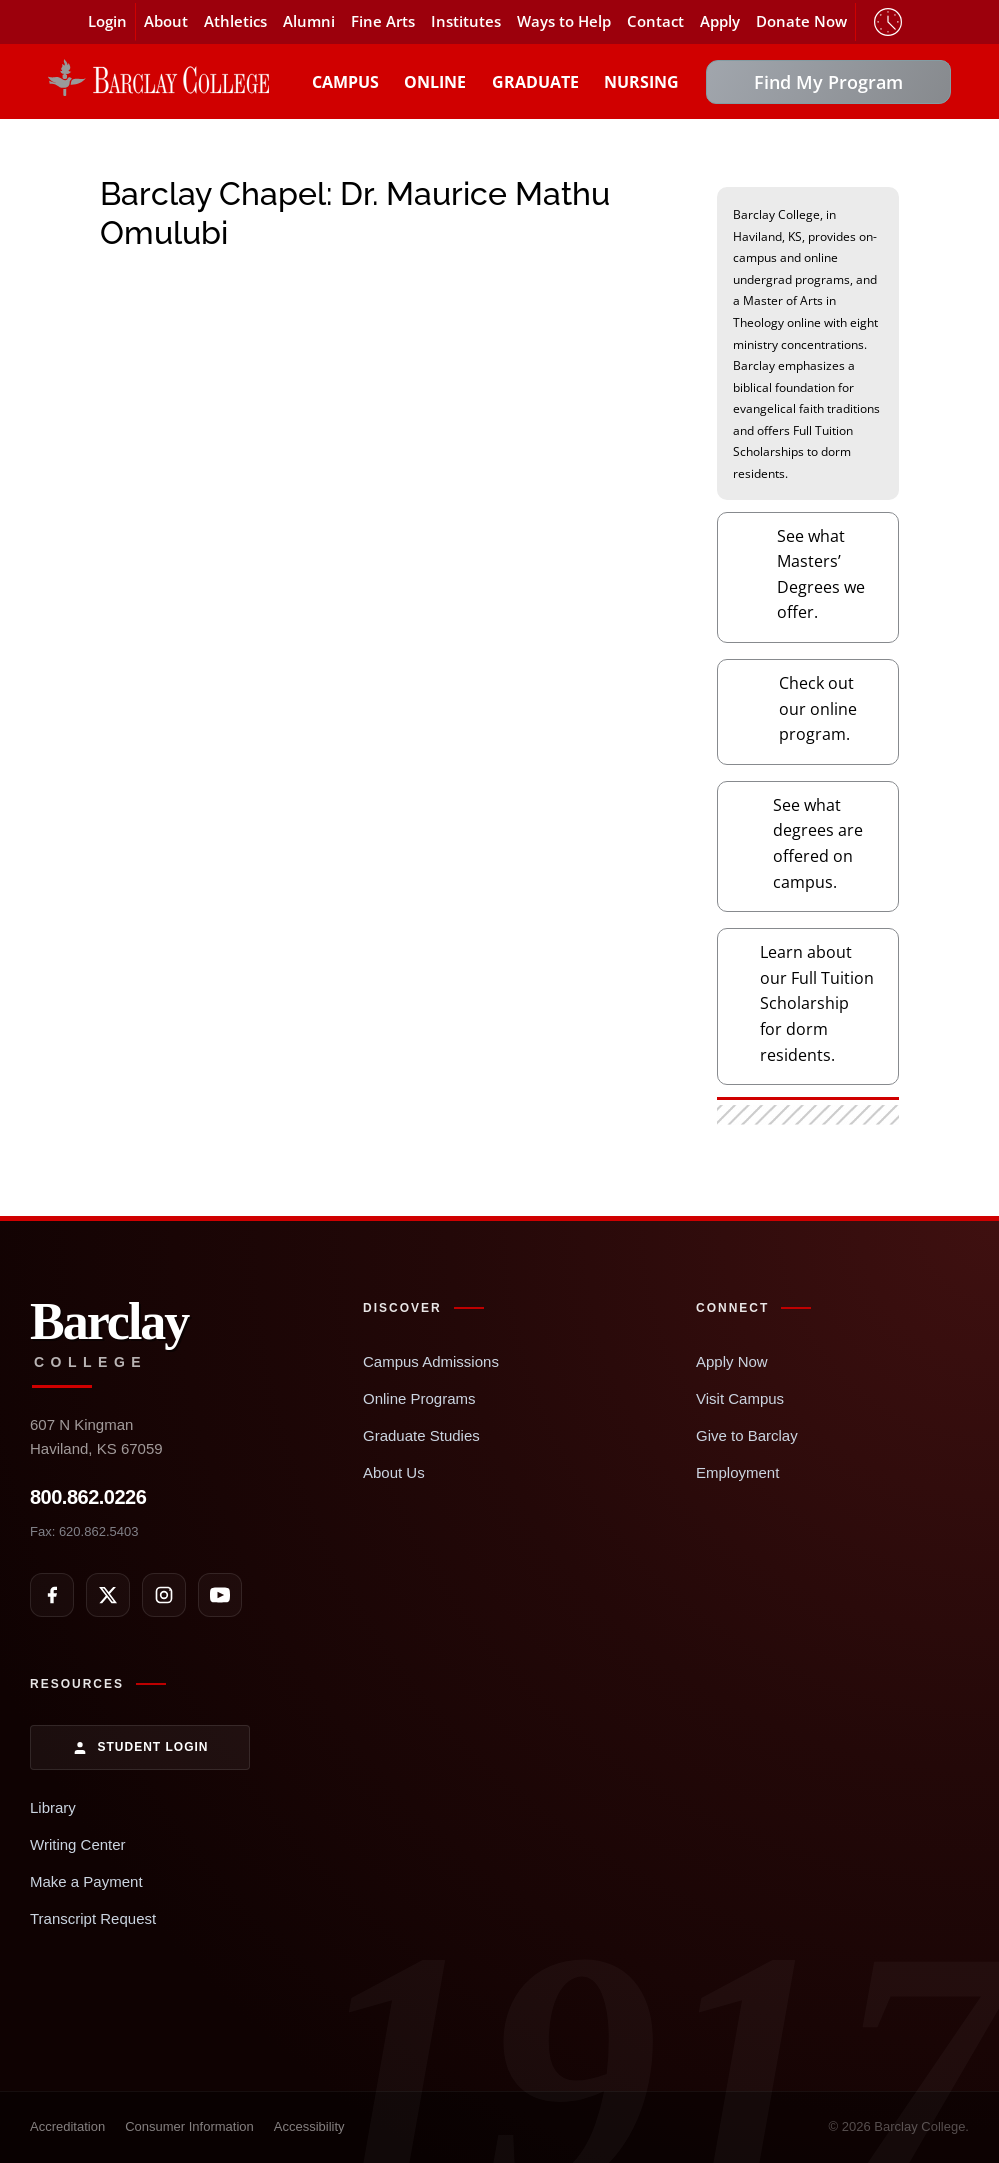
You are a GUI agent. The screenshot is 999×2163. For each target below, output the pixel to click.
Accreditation (67, 2126)
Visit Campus (740, 1398)
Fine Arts (383, 21)
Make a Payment (86, 1881)
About (166, 21)
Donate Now (801, 21)
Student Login (140, 1748)
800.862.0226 (88, 1497)
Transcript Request (93, 1918)
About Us (394, 1472)
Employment (737, 1472)
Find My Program (828, 82)
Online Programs (419, 1398)
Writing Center (78, 1844)
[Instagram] (164, 1595)
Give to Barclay (747, 1435)
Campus (345, 82)
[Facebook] (52, 1595)
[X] (108, 1595)
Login (107, 21)
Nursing (641, 82)
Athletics (235, 21)
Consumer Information (189, 2126)
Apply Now (732, 1361)
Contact (655, 21)
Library (53, 1807)
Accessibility (309, 2126)
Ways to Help (564, 21)
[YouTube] (220, 1595)
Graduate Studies (421, 1435)
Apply (720, 21)
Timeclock (888, 22)
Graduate (535, 82)
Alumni (309, 21)
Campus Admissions (431, 1361)
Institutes (466, 21)
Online (435, 82)
